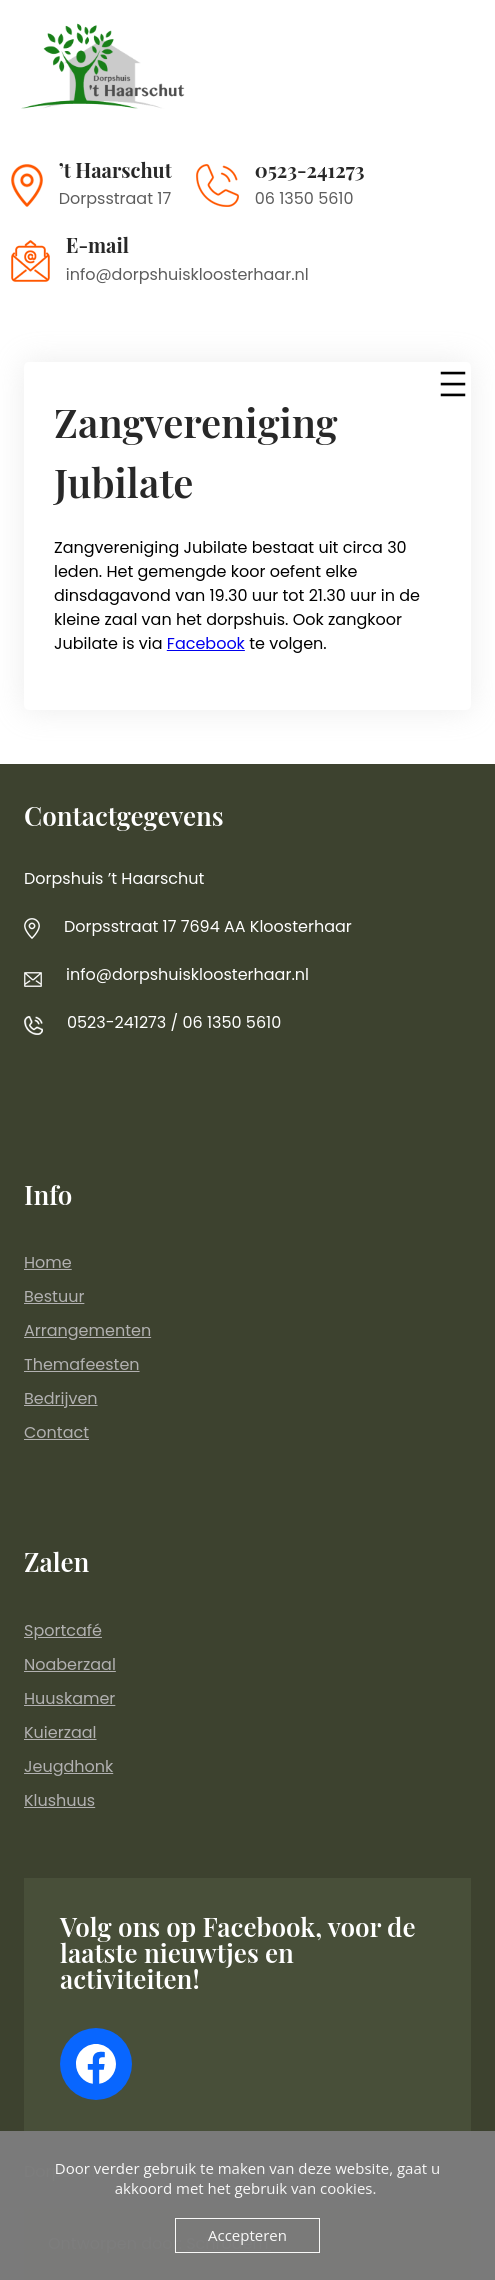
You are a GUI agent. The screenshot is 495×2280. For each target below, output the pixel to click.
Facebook (206, 643)
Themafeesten (82, 1364)
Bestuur (54, 1296)
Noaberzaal (70, 1664)
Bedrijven (61, 1398)
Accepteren (247, 2235)
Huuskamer (69, 1698)
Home (48, 1262)
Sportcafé (63, 1630)
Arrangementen (87, 1330)
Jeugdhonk (68, 1766)
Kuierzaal (60, 1732)
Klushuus (59, 1800)
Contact (56, 1432)
